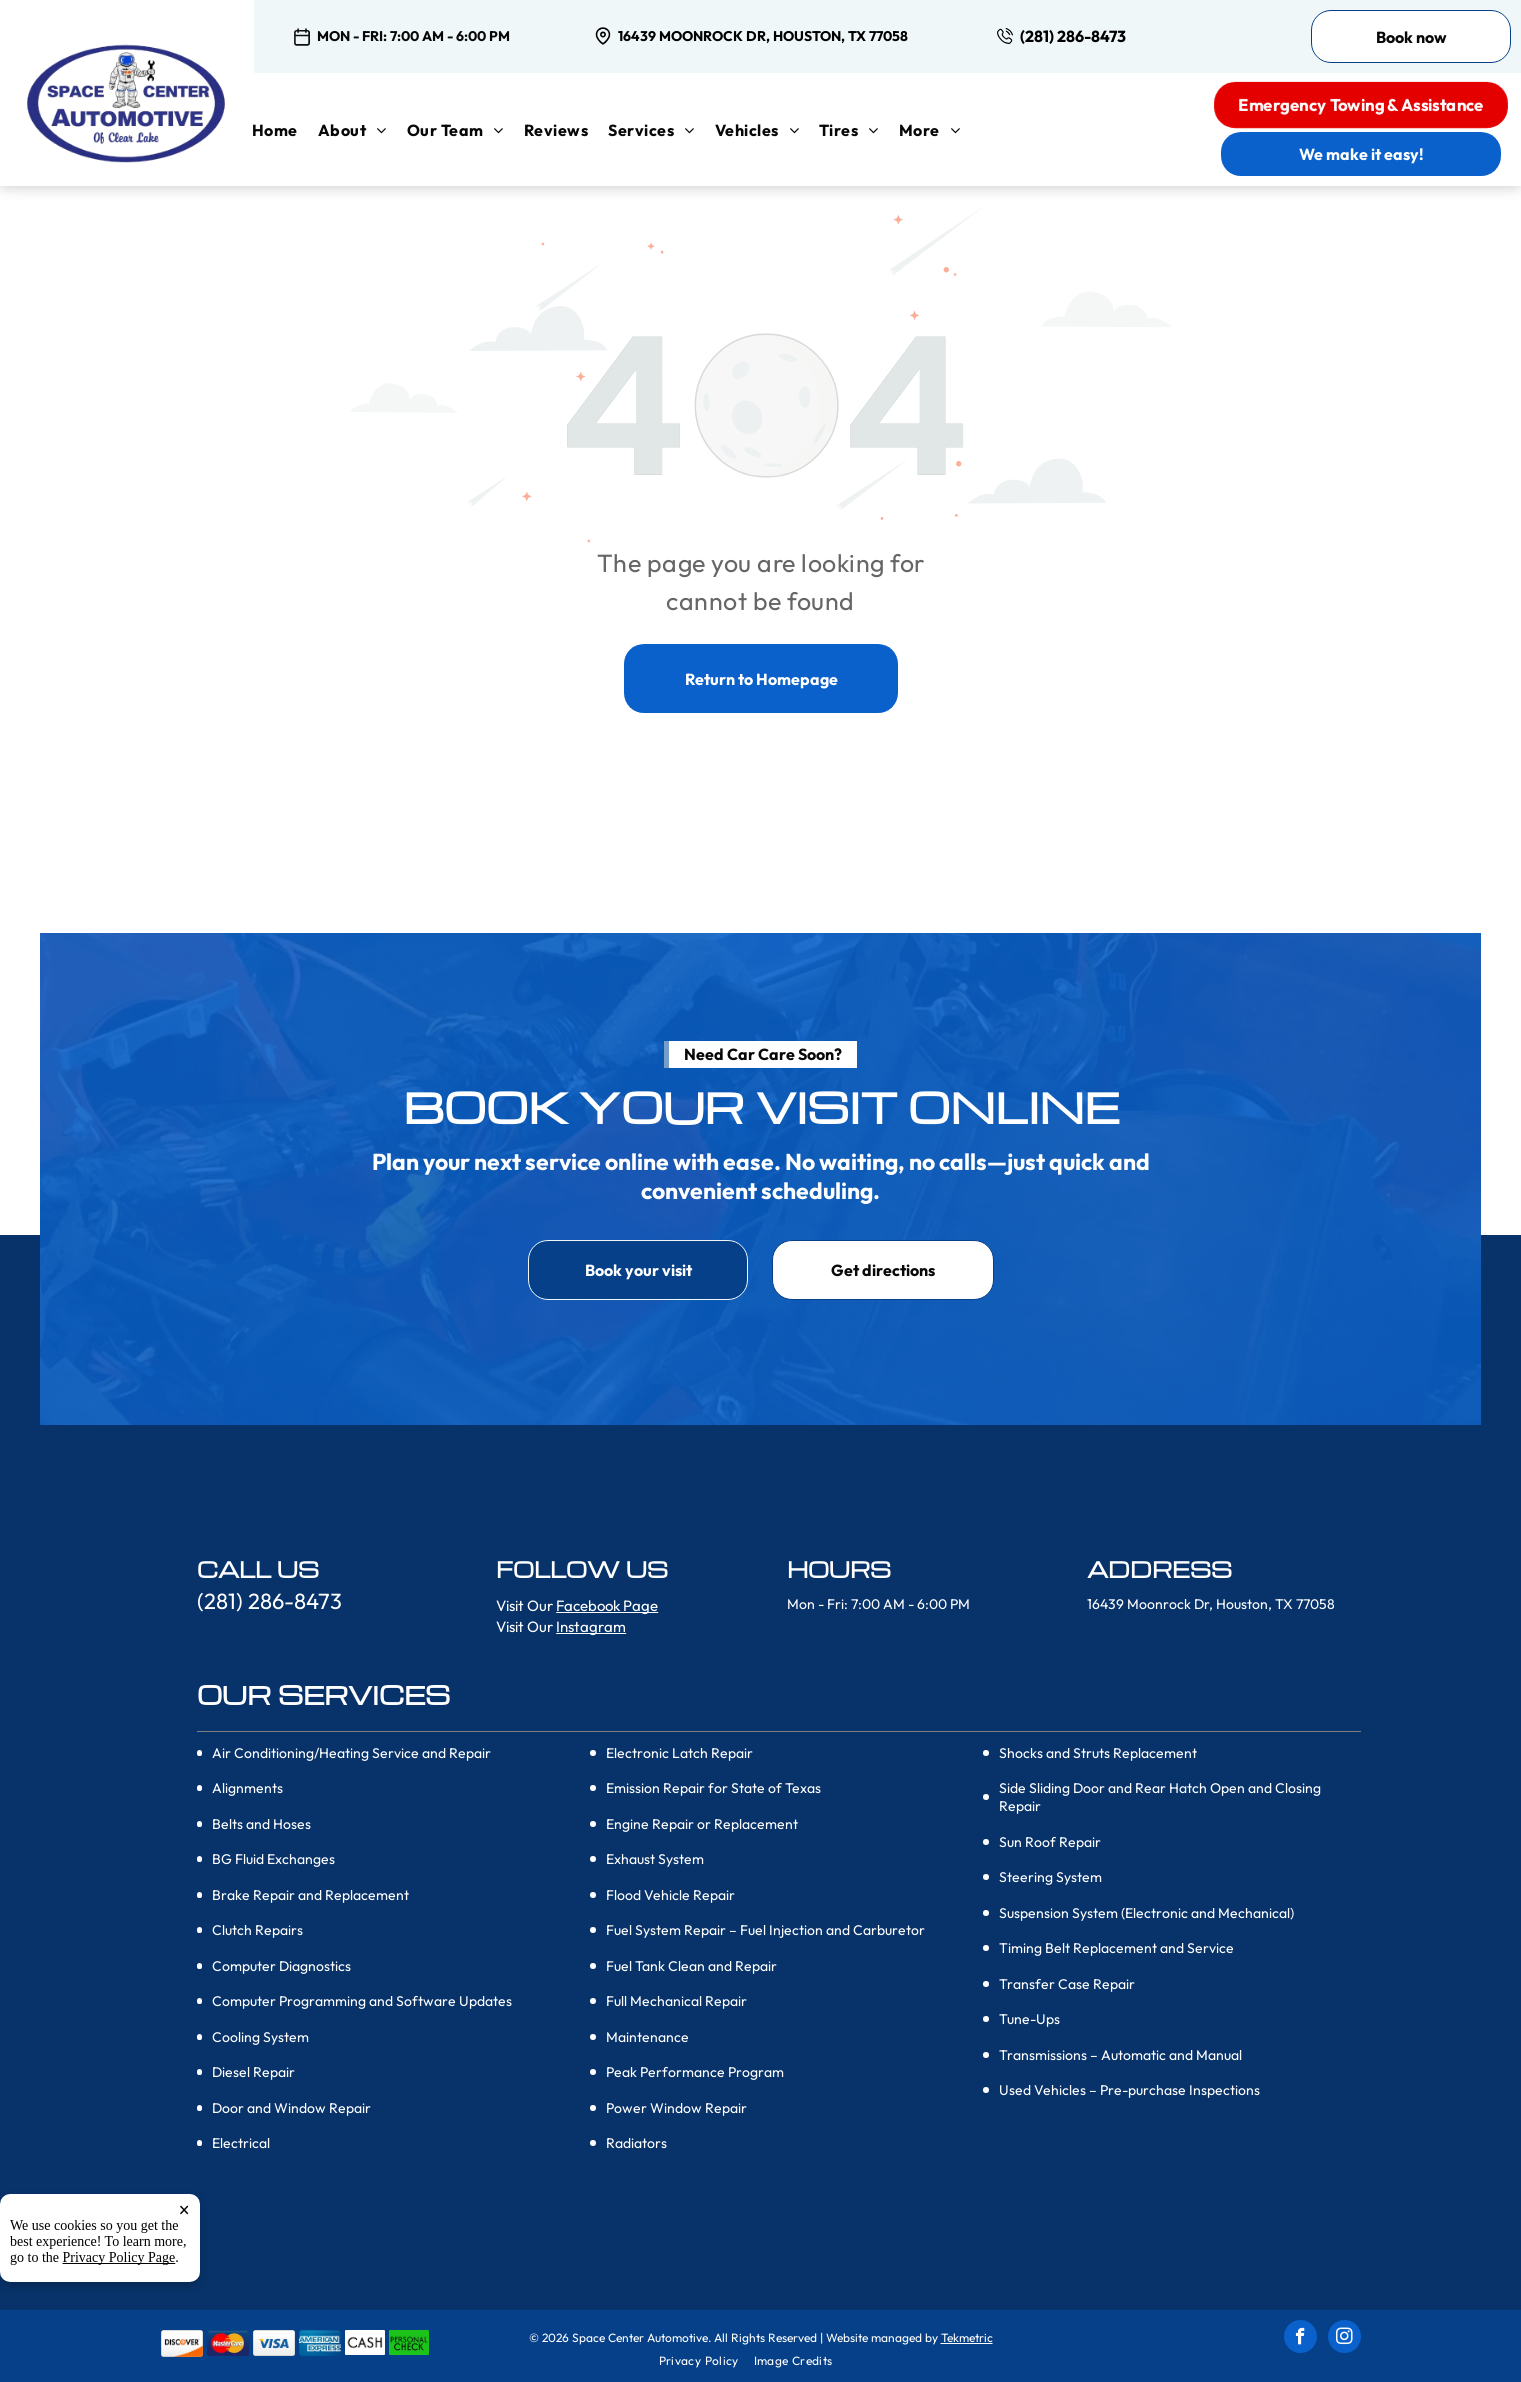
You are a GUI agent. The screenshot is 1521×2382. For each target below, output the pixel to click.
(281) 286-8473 (1073, 36)
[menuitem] (285, 130)
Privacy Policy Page (119, 2257)
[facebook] (1300, 2339)
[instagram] (1344, 2339)
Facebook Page (607, 1605)
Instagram (591, 1626)
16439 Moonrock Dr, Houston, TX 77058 (763, 36)
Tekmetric (967, 2337)
